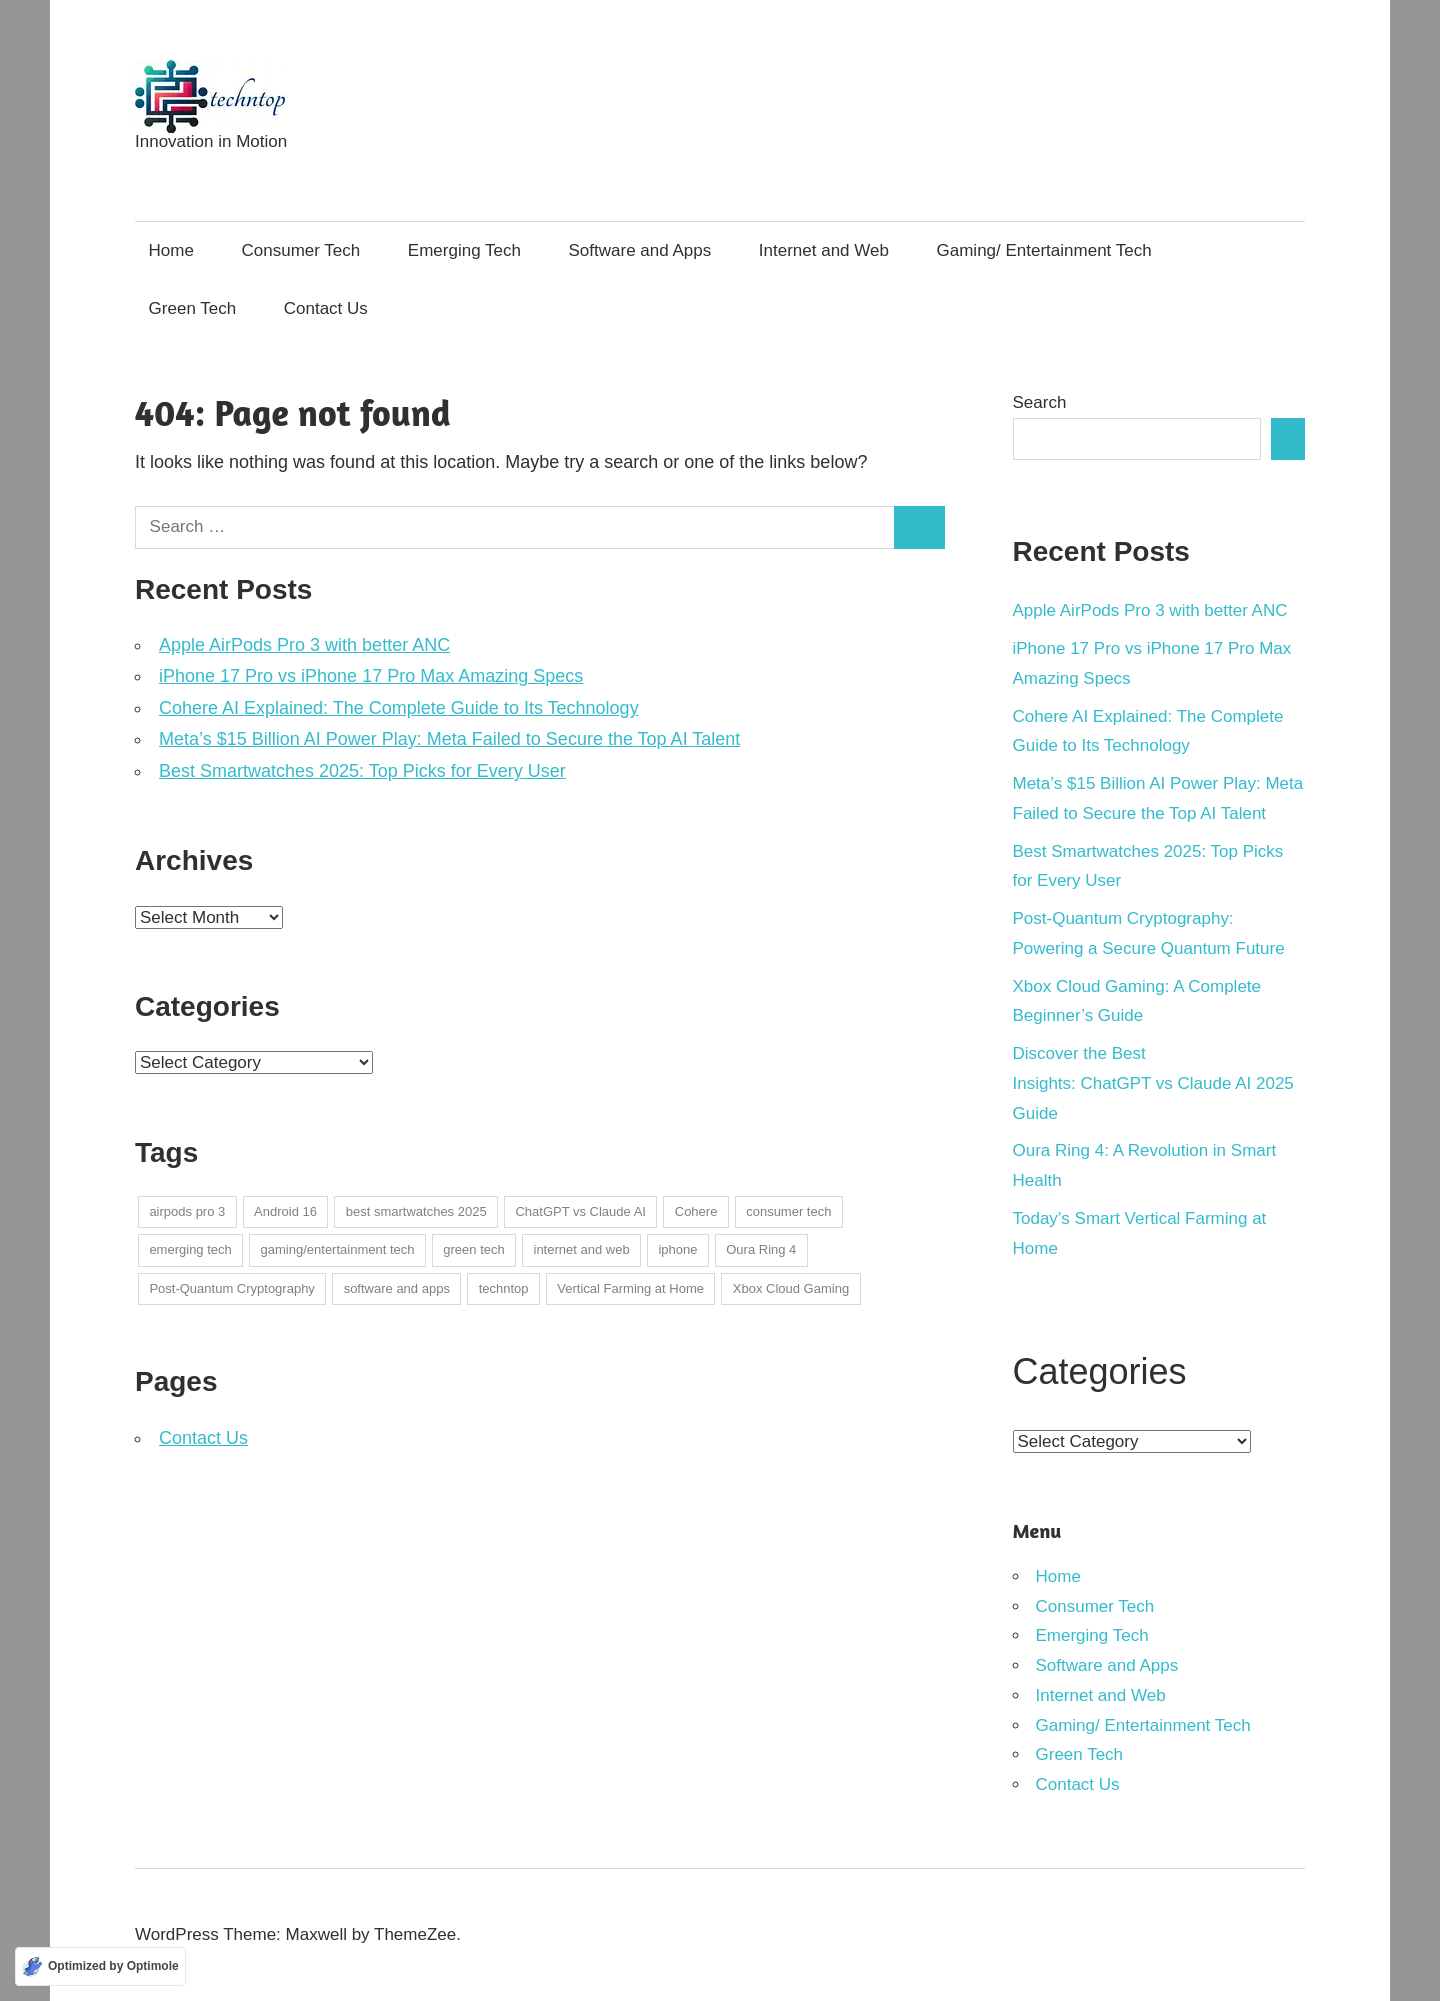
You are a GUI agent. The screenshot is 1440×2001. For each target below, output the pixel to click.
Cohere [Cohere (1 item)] (696, 1211)
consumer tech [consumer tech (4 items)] (788, 1211)
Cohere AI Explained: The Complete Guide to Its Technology (399, 708)
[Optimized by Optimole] (100, 1966)
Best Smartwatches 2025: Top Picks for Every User (362, 771)
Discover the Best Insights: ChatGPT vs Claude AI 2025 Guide (1153, 1083)
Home (171, 250)
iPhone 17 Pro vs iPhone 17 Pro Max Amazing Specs (371, 676)
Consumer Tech (301, 250)
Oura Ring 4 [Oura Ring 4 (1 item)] (761, 1249)
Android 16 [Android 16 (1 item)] (285, 1211)
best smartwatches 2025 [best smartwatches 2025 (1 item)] (416, 1211)
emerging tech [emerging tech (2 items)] (190, 1249)
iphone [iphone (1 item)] (677, 1249)
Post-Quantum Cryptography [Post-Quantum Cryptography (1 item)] (231, 1288)
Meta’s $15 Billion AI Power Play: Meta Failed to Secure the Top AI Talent (449, 739)
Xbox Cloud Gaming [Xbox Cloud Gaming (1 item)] (791, 1288)
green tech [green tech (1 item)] (473, 1249)
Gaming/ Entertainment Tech (1044, 250)
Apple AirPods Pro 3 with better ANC (304, 645)
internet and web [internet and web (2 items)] (582, 1249)
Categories (1100, 1371)
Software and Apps (640, 250)
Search (1040, 402)
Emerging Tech (464, 250)
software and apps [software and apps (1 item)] (397, 1288)
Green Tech (193, 308)
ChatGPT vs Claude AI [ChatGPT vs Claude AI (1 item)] (580, 1211)
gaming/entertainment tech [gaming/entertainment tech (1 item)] (338, 1249)
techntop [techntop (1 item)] (504, 1288)
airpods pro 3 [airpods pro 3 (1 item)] (187, 1211)
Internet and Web (824, 250)
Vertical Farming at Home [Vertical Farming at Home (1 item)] (630, 1288)
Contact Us (326, 308)
